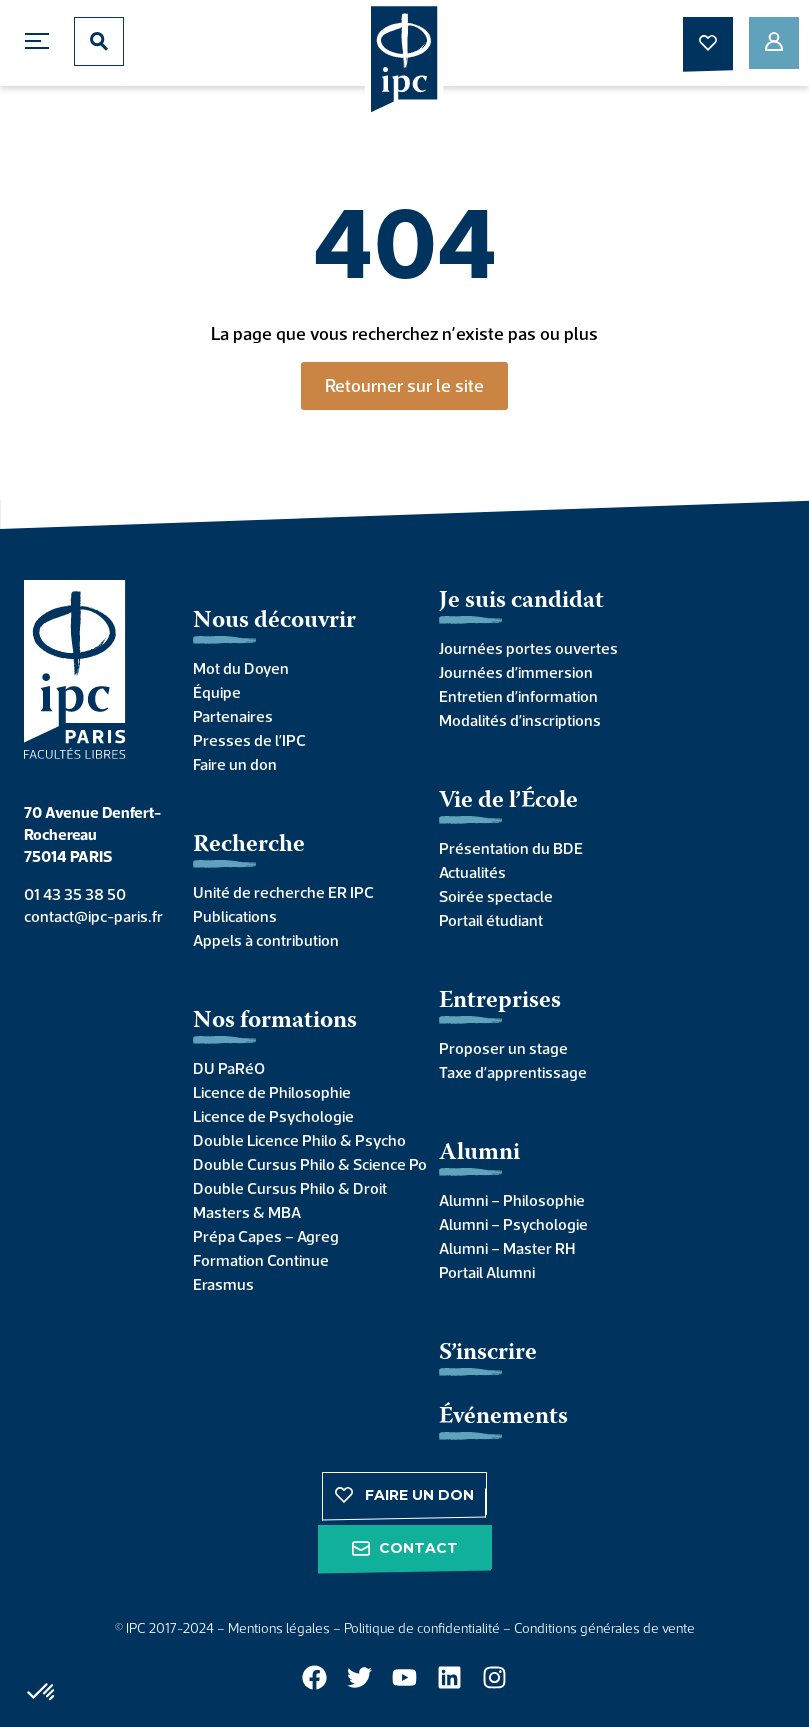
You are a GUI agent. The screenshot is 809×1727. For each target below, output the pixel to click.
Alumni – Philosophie (512, 1200)
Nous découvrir (274, 621)
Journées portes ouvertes (528, 648)
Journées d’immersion (516, 672)
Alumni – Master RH (507, 1248)
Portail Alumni (487, 1272)
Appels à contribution (266, 940)
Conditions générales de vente (604, 1628)
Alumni (479, 1153)
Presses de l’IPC (249, 740)
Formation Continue (261, 1260)
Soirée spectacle (496, 896)
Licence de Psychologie (273, 1116)
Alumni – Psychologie (513, 1224)
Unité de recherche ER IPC (283, 892)
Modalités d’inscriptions (520, 720)
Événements (503, 1417)
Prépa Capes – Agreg (266, 1236)
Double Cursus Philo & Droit (290, 1188)
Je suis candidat (521, 601)
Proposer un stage (503, 1048)
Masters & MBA (247, 1212)
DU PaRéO (229, 1068)
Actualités (472, 872)
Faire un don (235, 764)
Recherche (249, 845)
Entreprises (500, 1001)
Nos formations (275, 1021)
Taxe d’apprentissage (513, 1072)
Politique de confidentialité (422, 1628)
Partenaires (233, 716)
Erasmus (223, 1284)
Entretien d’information (518, 696)
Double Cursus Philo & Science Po (296, 1164)
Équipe (217, 692)
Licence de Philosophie (272, 1092)
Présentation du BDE (511, 848)
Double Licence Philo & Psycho (296, 1140)
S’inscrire (488, 1353)
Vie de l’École (508, 801)
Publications (235, 916)
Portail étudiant (491, 920)
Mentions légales (279, 1628)
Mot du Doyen (241, 668)
